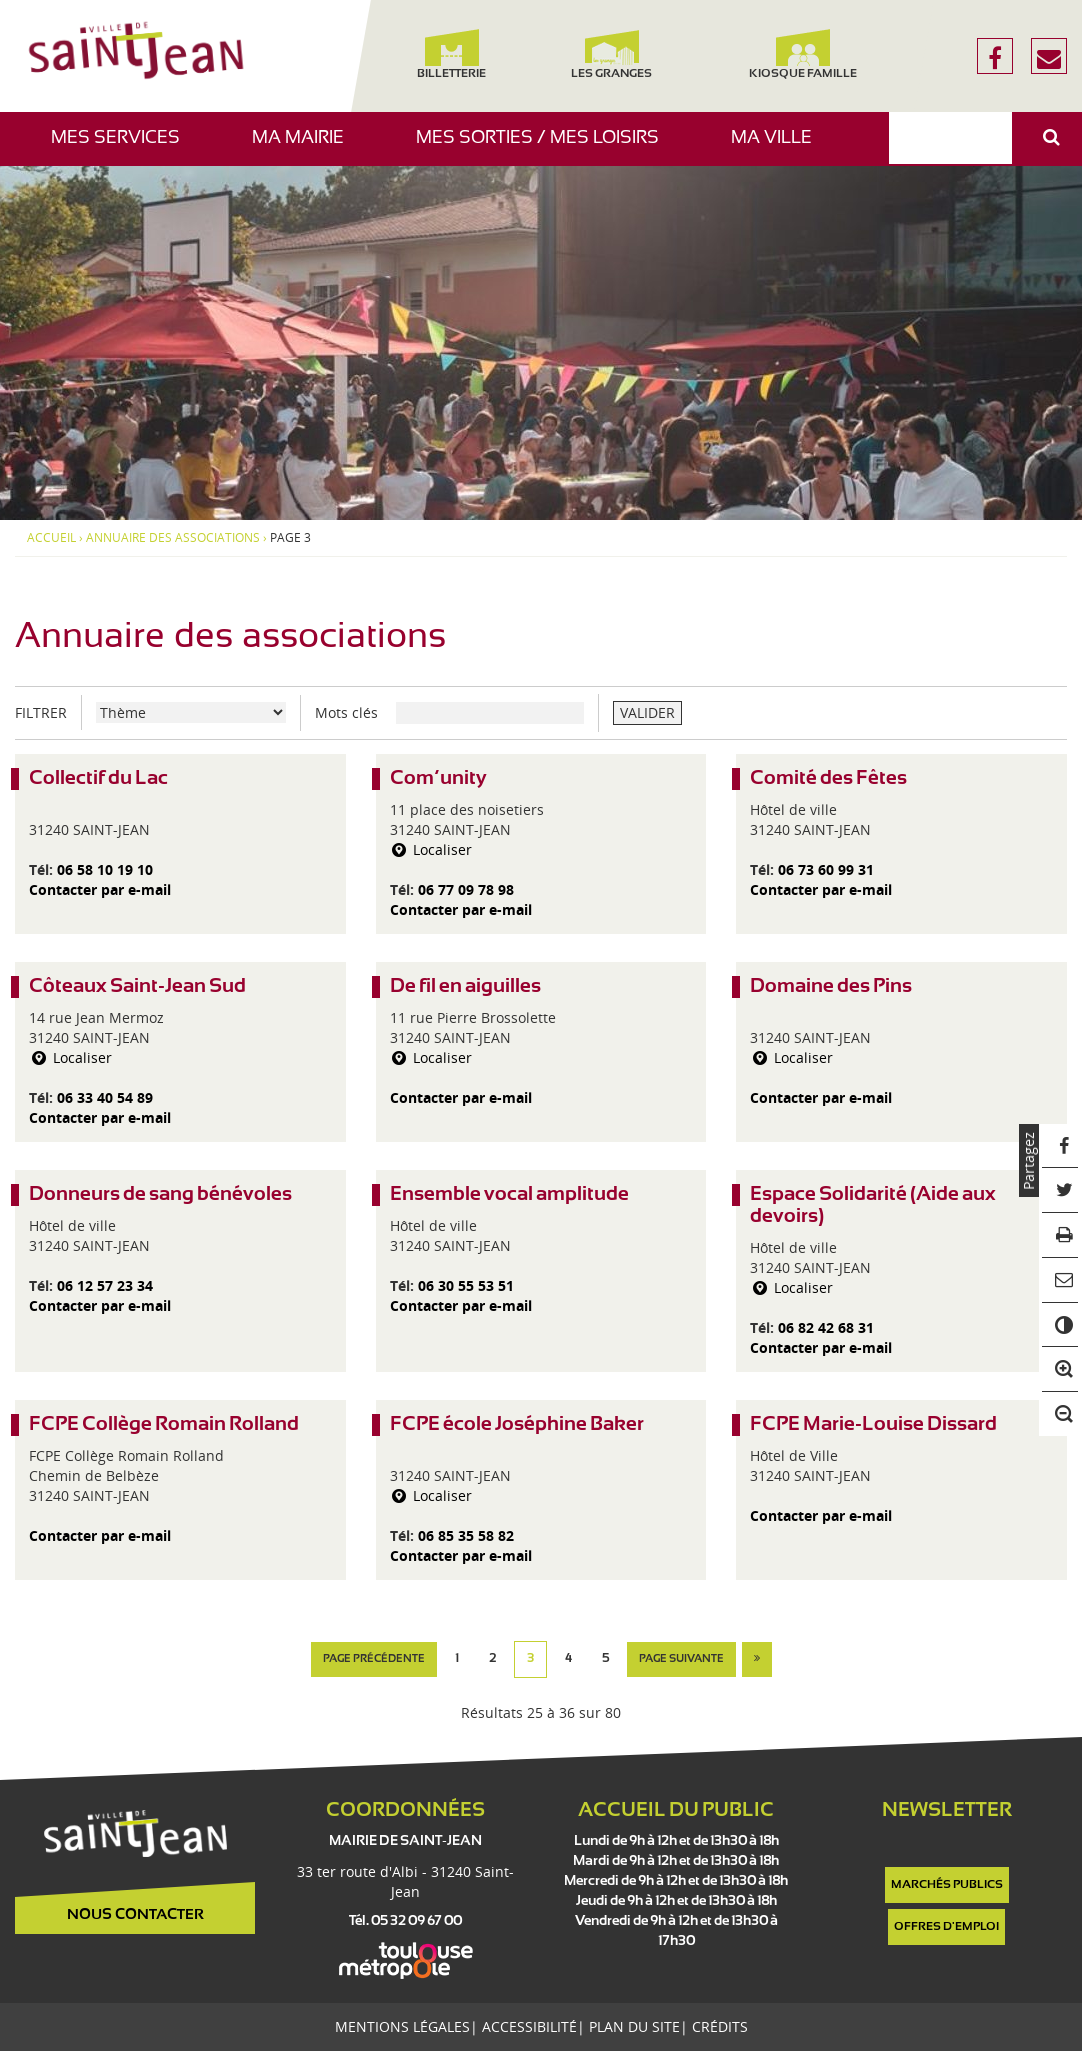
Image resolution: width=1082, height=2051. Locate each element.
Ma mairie (305, 147)
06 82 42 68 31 (826, 1327)
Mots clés (346, 712)
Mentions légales (402, 2026)
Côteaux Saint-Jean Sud (137, 986)
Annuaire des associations (173, 538)
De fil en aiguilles (465, 986)
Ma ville (779, 147)
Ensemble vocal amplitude (509, 1194)
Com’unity (438, 778)
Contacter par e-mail (100, 889)
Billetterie (451, 54)
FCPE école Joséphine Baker (517, 1424)
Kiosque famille (802, 54)
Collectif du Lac (98, 778)
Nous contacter (135, 1915)
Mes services (123, 147)
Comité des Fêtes (828, 778)
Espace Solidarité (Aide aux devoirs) (873, 1205)
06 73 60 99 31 (826, 869)
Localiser (431, 849)
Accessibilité (529, 2026)
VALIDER (647, 712)
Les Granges (611, 54)
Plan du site (634, 2026)
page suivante (681, 1659)
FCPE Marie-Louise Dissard (873, 1424)
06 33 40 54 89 (105, 1097)
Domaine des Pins (831, 986)
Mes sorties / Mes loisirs (545, 147)
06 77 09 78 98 (466, 889)
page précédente (374, 1659)
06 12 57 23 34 (105, 1285)
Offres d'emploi (946, 1927)
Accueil (51, 538)
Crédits (720, 2026)
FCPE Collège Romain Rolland (164, 1424)
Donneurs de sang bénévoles (160, 1194)
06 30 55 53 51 (466, 1285)
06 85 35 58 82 (466, 1535)
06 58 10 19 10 (105, 869)
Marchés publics (947, 1885)
